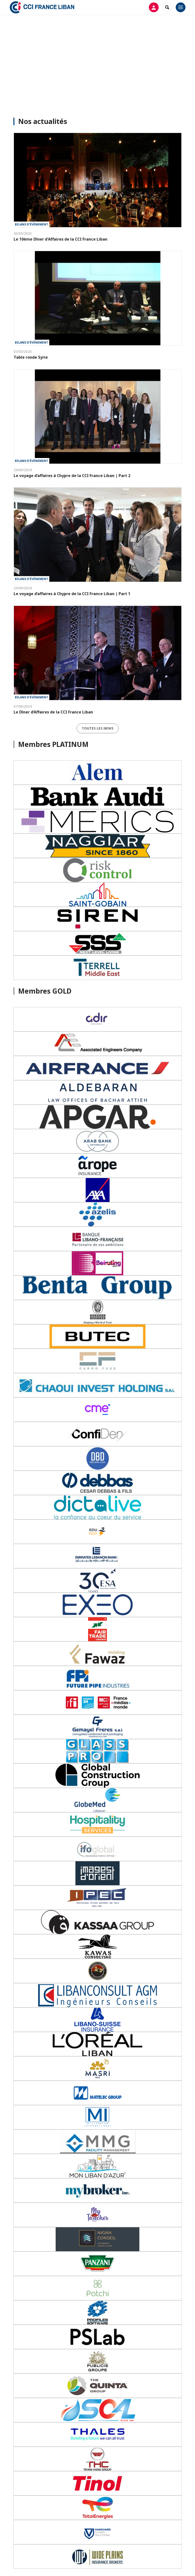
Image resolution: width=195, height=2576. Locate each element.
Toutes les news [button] (97, 728)
